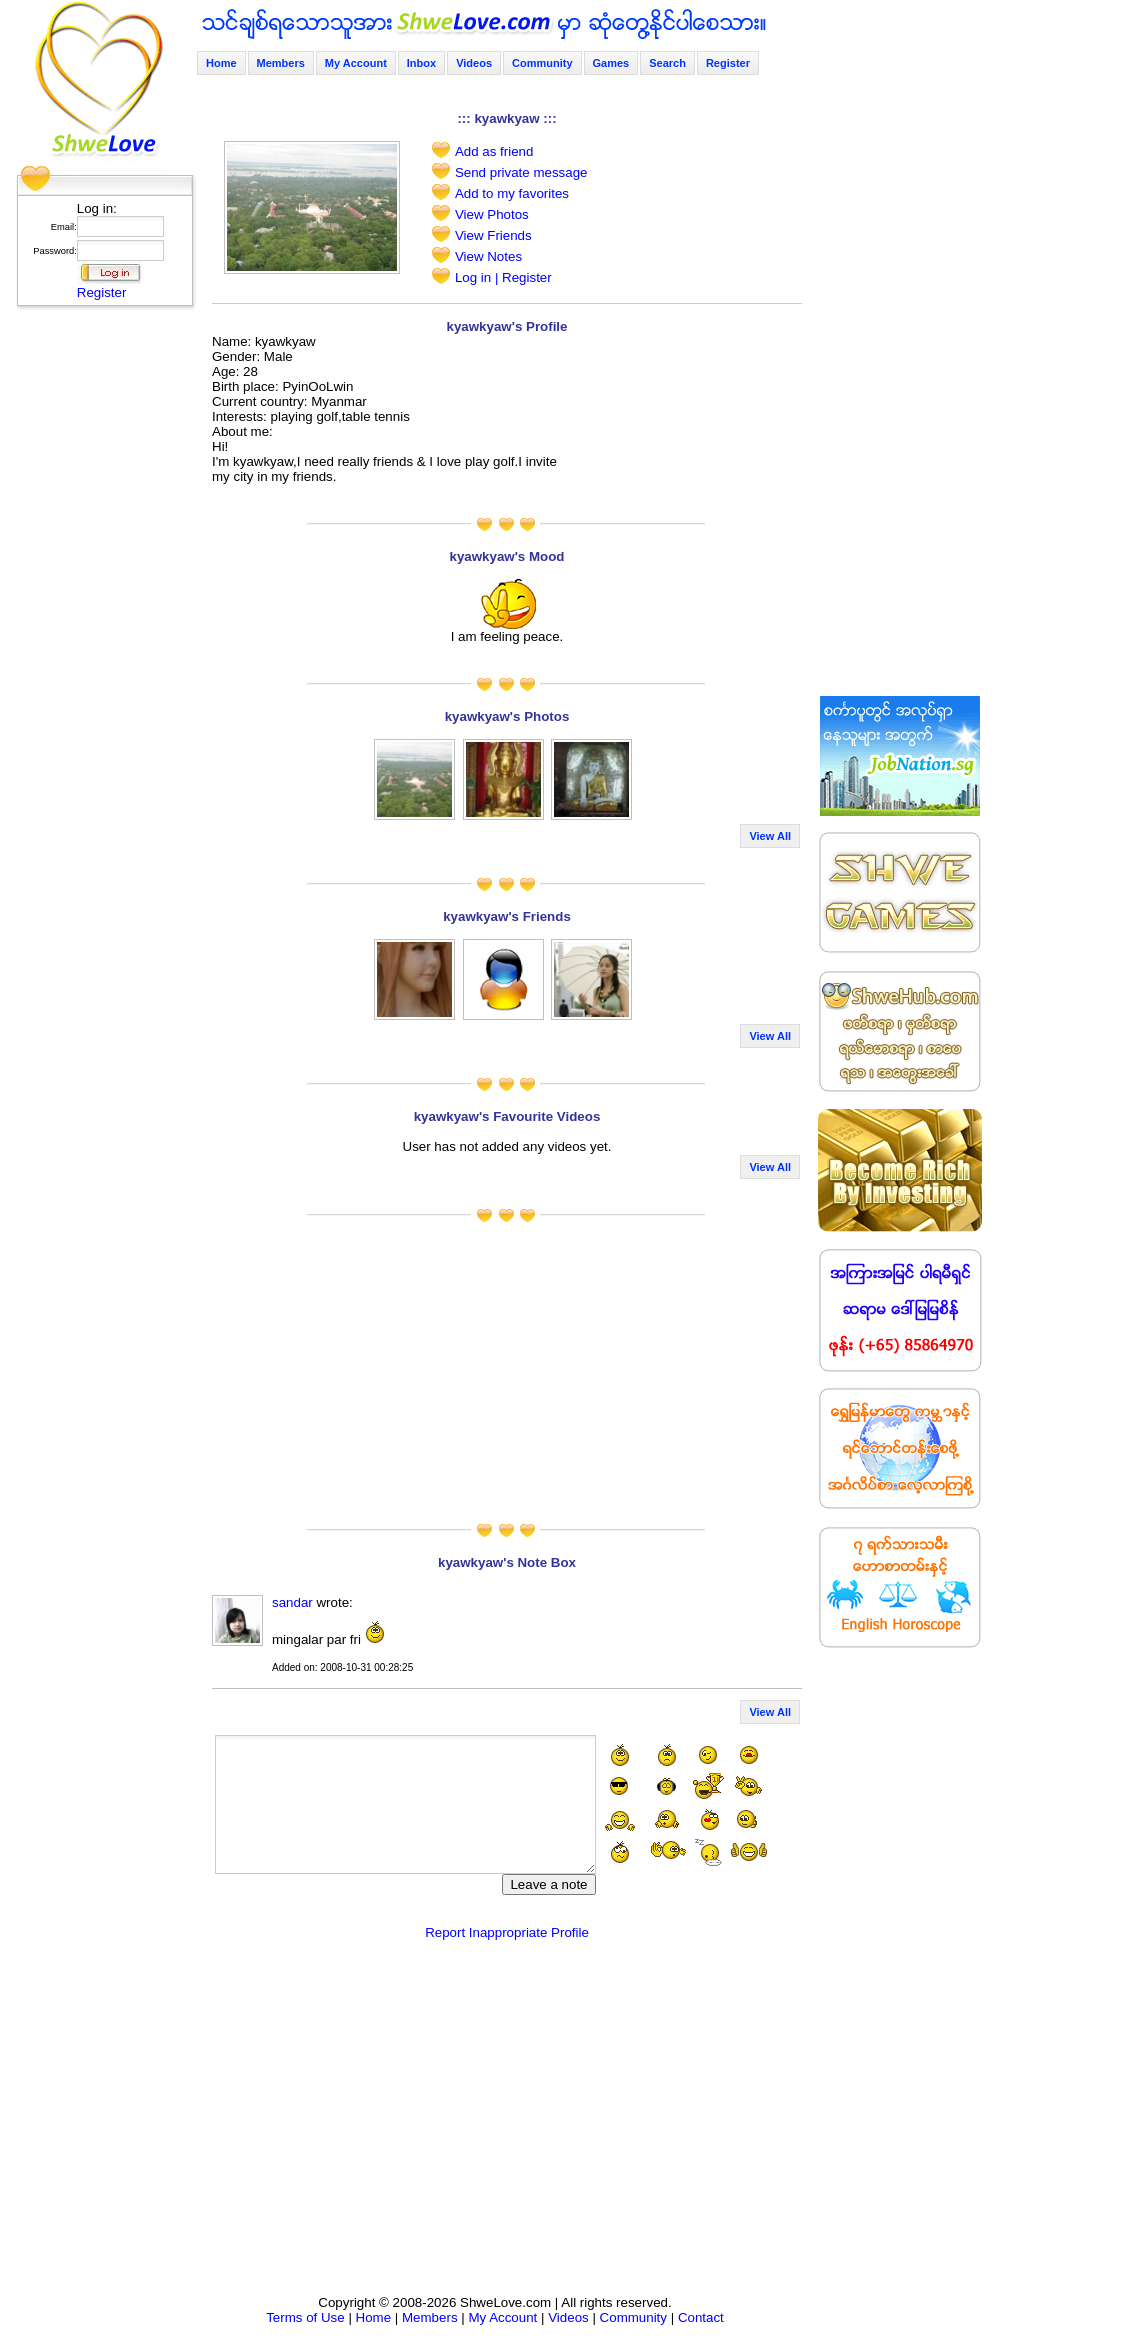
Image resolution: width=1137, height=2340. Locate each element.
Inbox (421, 63)
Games (611, 63)
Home (221, 63)
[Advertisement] (99, 615)
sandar (292, 1602)
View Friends (493, 235)
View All (770, 836)
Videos (474, 63)
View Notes (488, 256)
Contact (701, 2317)
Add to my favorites (512, 193)
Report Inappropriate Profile (507, 1932)
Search (667, 63)
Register (102, 292)
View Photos (492, 214)
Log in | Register (503, 277)
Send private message (521, 172)
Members (281, 63)
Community (542, 63)
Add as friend (494, 151)
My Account (356, 63)
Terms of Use (305, 2317)
